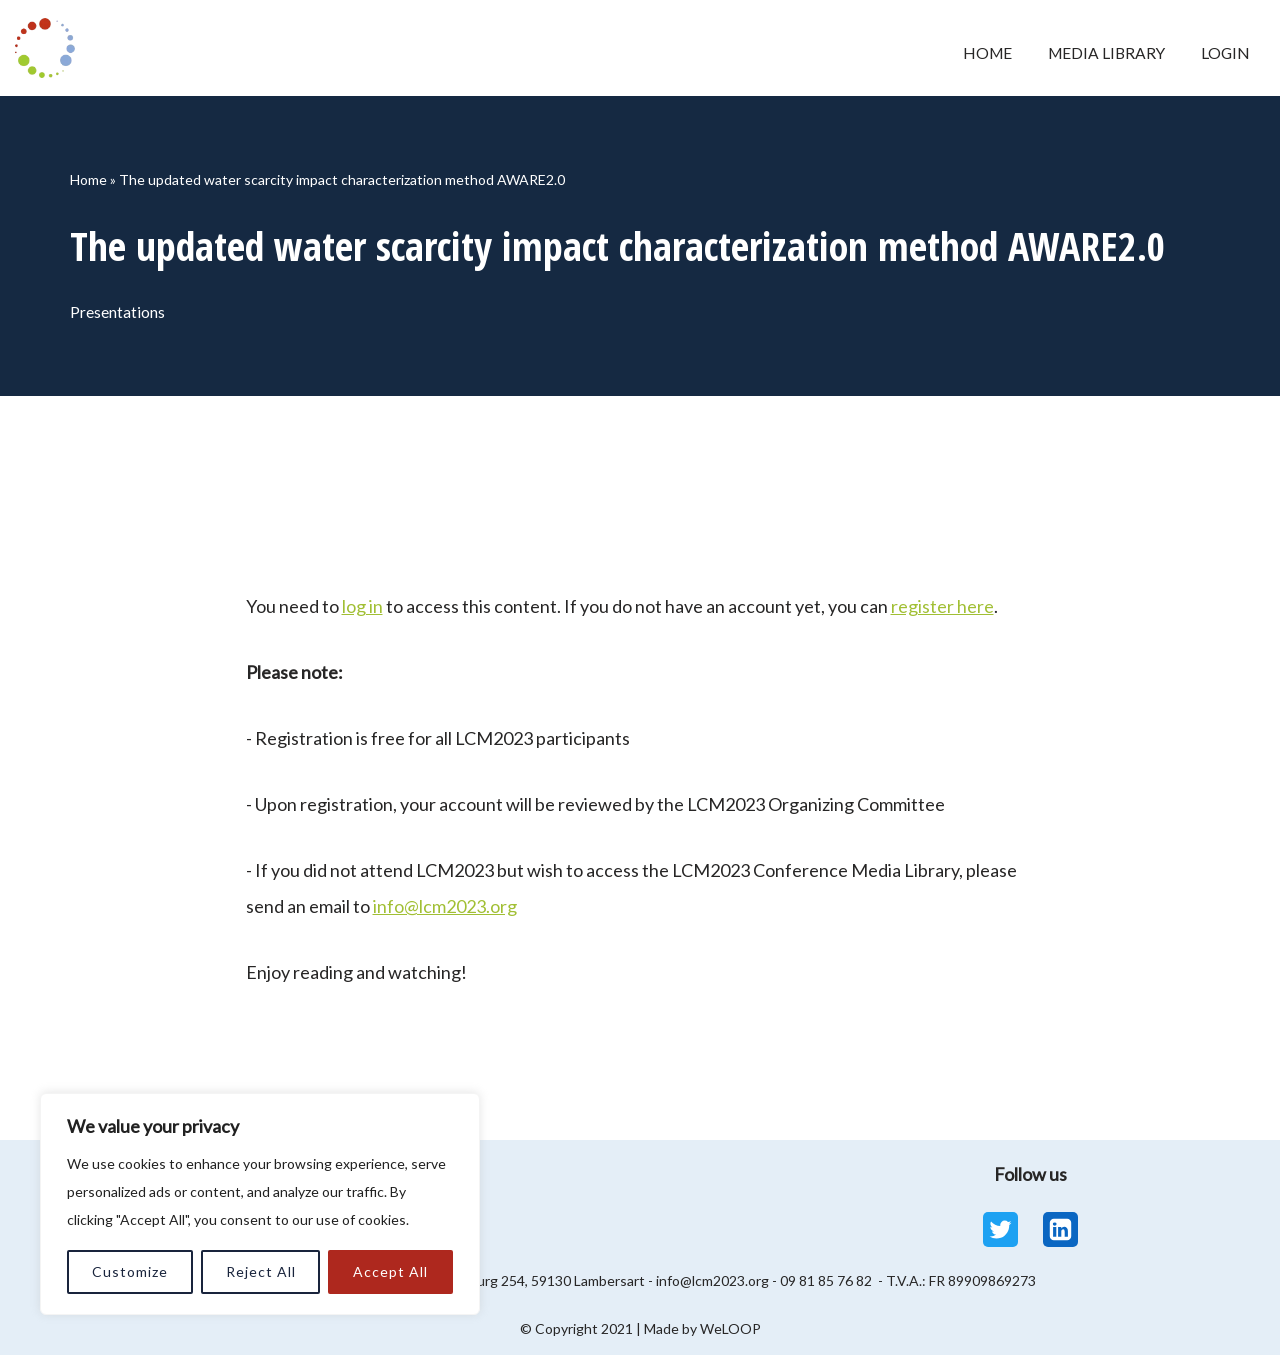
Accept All (390, 1271)
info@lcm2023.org (445, 906)
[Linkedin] (1060, 1229)
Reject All (261, 1271)
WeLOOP (730, 1328)
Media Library (1101, 53)
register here (942, 606)
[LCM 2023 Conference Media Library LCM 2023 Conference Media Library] (50, 48)
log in (362, 606)
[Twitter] (1000, 1229)
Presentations (120, 312)
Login (1224, 53)
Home (977, 53)
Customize (130, 1271)
